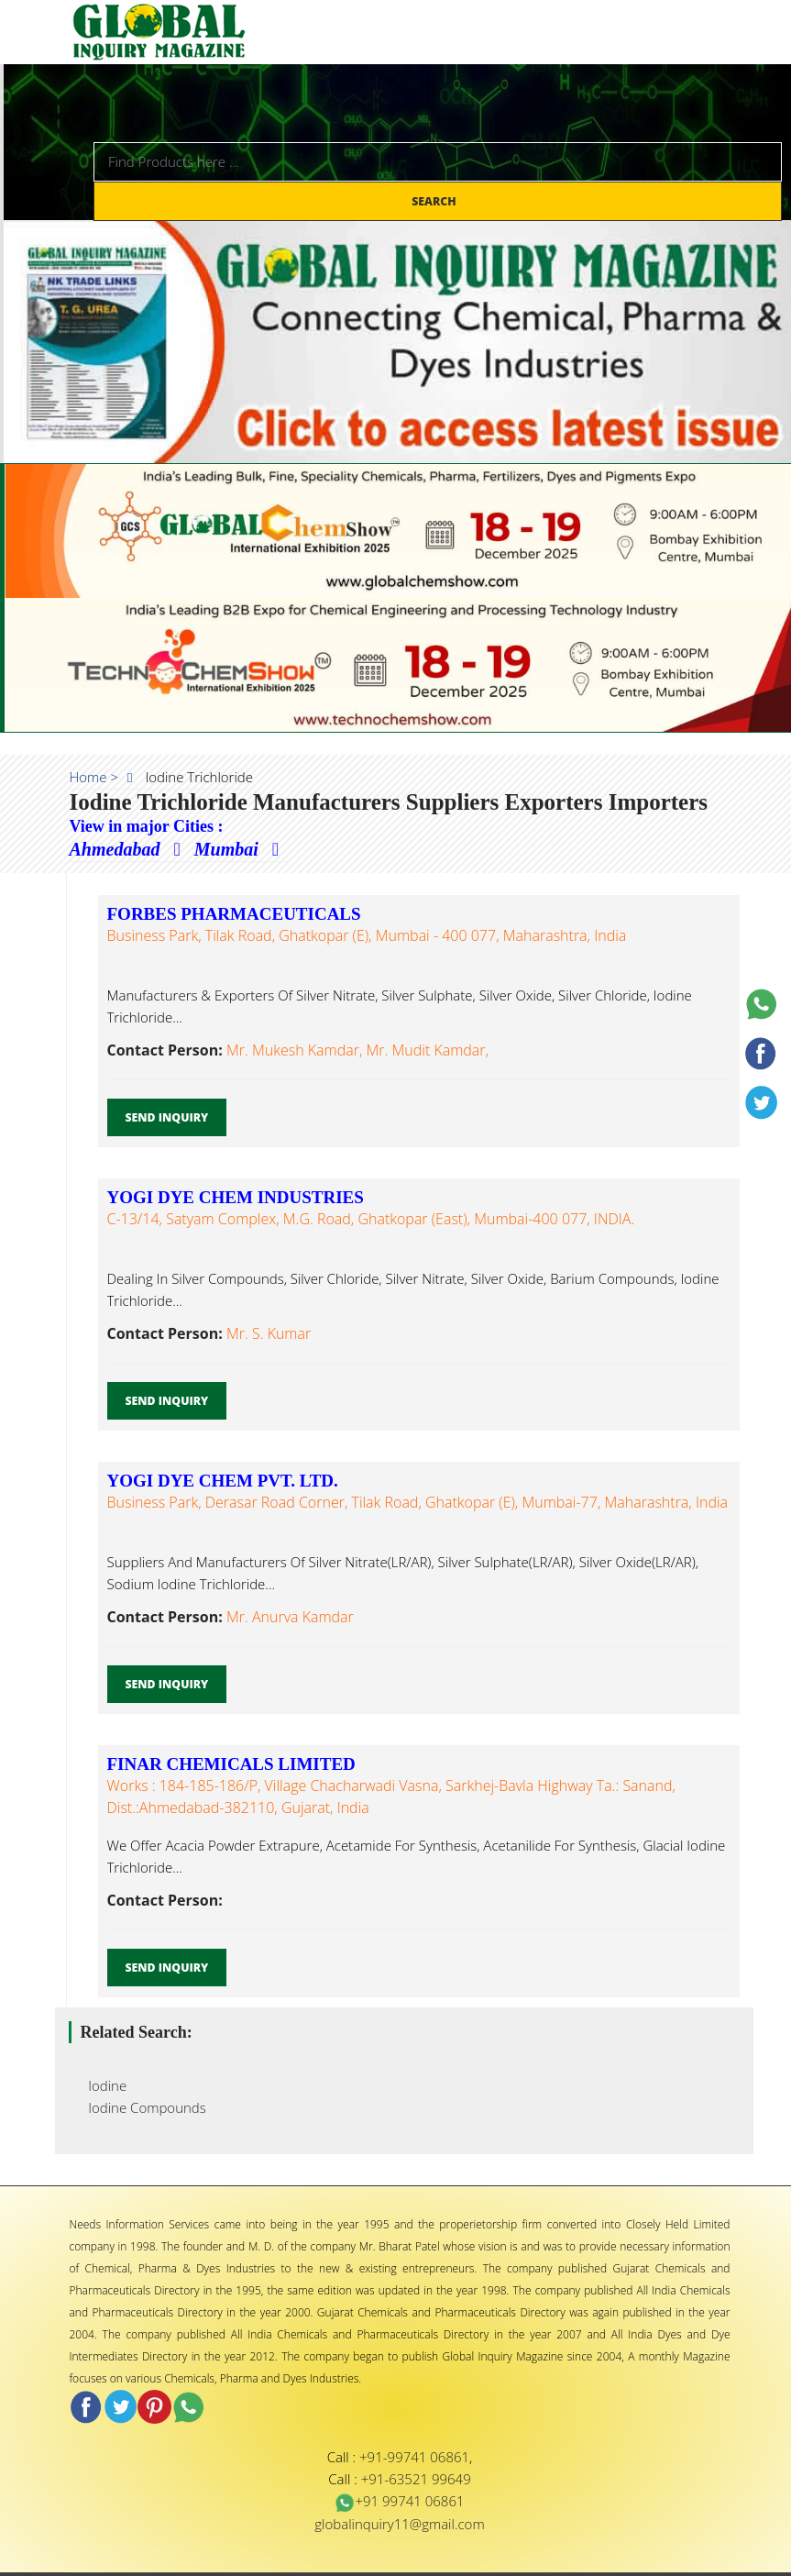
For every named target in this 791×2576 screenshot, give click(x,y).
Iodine (102, 2085)
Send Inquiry (167, 1117)
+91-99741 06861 (414, 2457)
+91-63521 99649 (416, 2479)
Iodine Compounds (142, 2107)
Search (435, 201)
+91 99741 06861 (399, 2501)
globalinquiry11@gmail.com (399, 2524)
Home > (94, 777)
